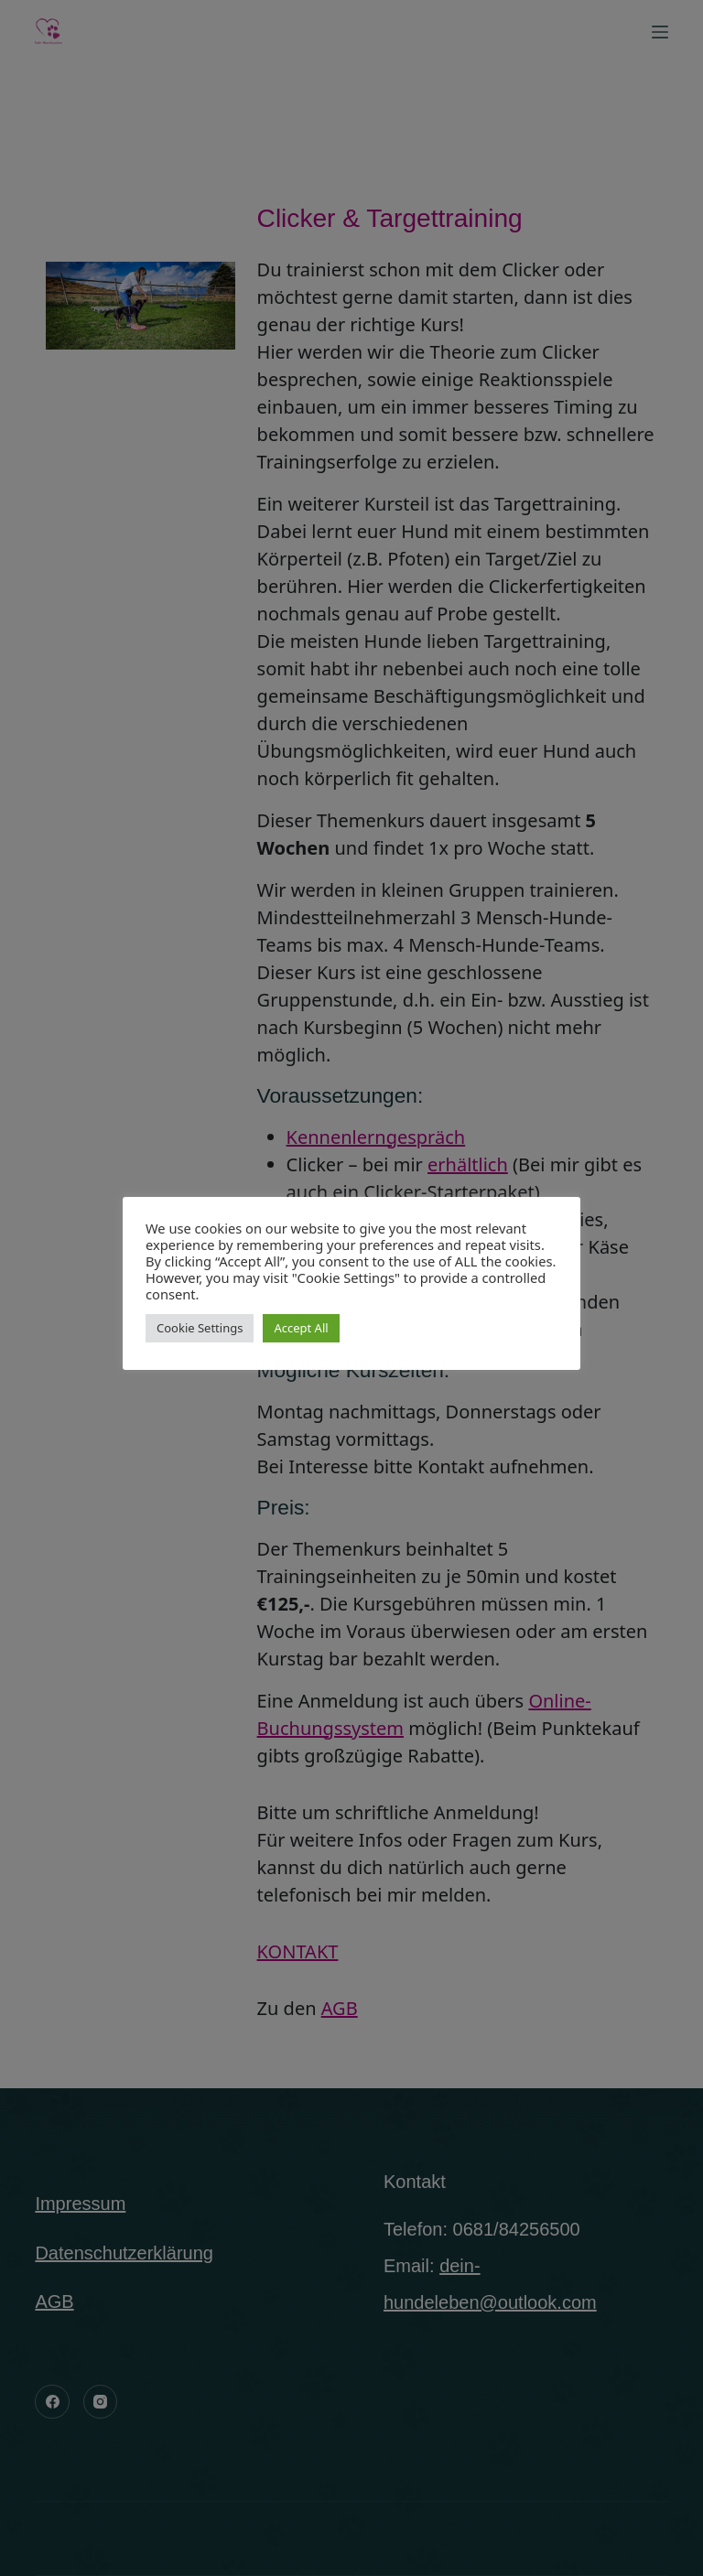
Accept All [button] (301, 1328)
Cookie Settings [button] (200, 1328)
